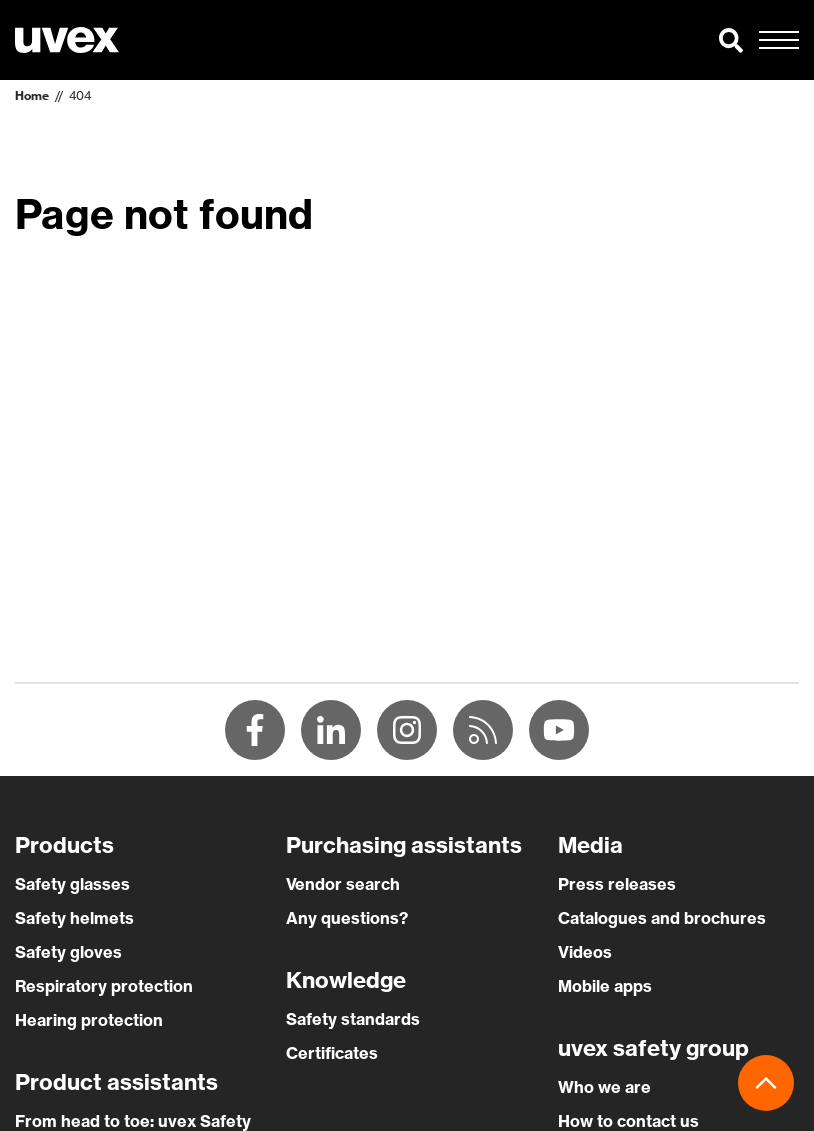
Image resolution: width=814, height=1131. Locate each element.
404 (80, 95)
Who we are (604, 1087)
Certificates (332, 1053)
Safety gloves (68, 952)
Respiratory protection (104, 986)
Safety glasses (72, 884)
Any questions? (347, 918)
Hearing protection (89, 1020)
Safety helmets (74, 918)
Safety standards (353, 1019)
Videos (585, 952)
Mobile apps (605, 986)
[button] (731, 40)
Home (32, 95)
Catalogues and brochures (662, 918)
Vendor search (343, 884)
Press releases (617, 884)
